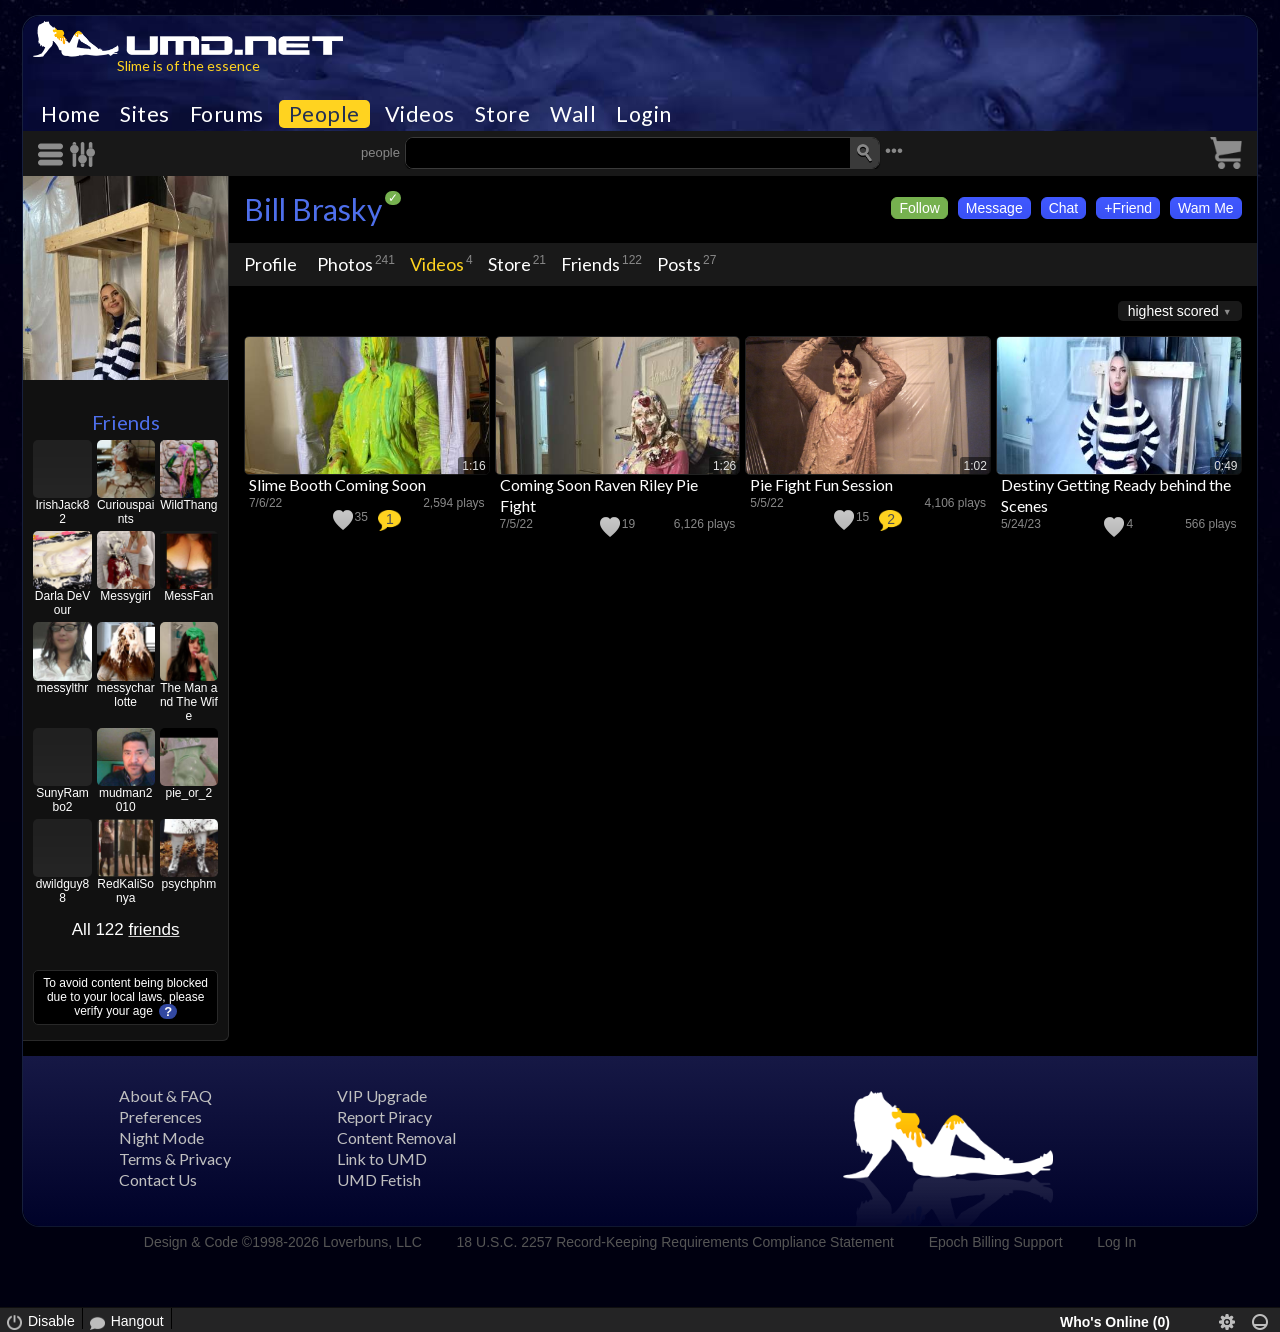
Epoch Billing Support (996, 1242)
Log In (1116, 1242)
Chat (1064, 208)
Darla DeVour (62, 603)
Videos (420, 114)
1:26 (724, 466)
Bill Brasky (313, 209)
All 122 (126, 929)
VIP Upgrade (382, 1095)
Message (994, 208)
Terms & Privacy (175, 1158)
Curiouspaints (125, 512)
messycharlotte (126, 695)
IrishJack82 (62, 512)
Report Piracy (384, 1116)
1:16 (473, 466)
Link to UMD (382, 1158)
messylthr (62, 688)
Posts (679, 264)
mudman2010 (125, 800)
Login (644, 114)
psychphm (188, 884)
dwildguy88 (62, 891)
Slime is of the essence (188, 65)
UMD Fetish (379, 1179)
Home (70, 114)
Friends (126, 422)
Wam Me (1205, 208)
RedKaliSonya (125, 891)
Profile (270, 264)
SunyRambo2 (62, 800)
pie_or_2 (188, 793)
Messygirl (125, 596)
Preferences (160, 1116)
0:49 (1225, 466)
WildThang (188, 505)
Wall (573, 114)
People (324, 114)
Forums (227, 114)
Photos (345, 264)
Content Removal (396, 1137)
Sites (145, 114)
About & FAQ (165, 1095)
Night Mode (161, 1137)
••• (894, 150)
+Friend (1128, 208)
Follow (919, 208)
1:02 (975, 466)
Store (503, 114)
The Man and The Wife (189, 702)
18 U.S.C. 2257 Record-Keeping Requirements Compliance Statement (675, 1242)
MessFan (188, 596)
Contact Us (158, 1179)
